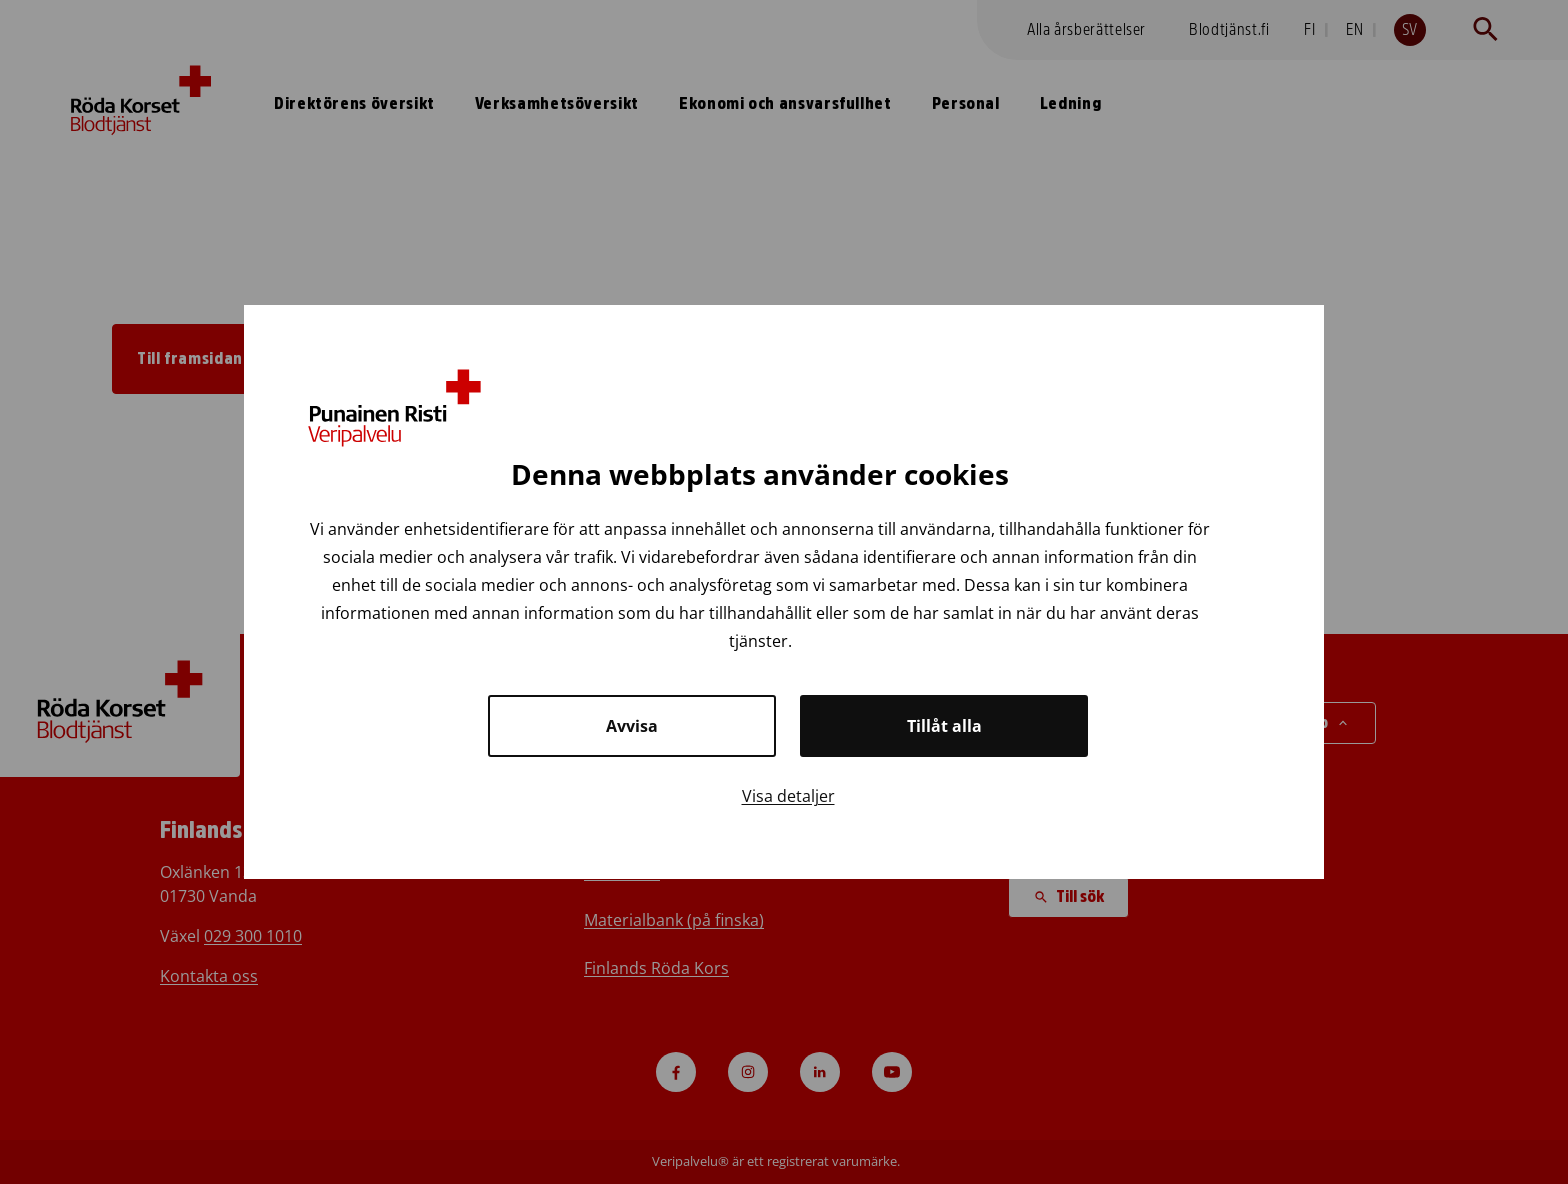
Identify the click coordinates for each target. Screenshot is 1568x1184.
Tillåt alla (944, 726)
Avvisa (632, 726)
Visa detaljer (788, 796)
